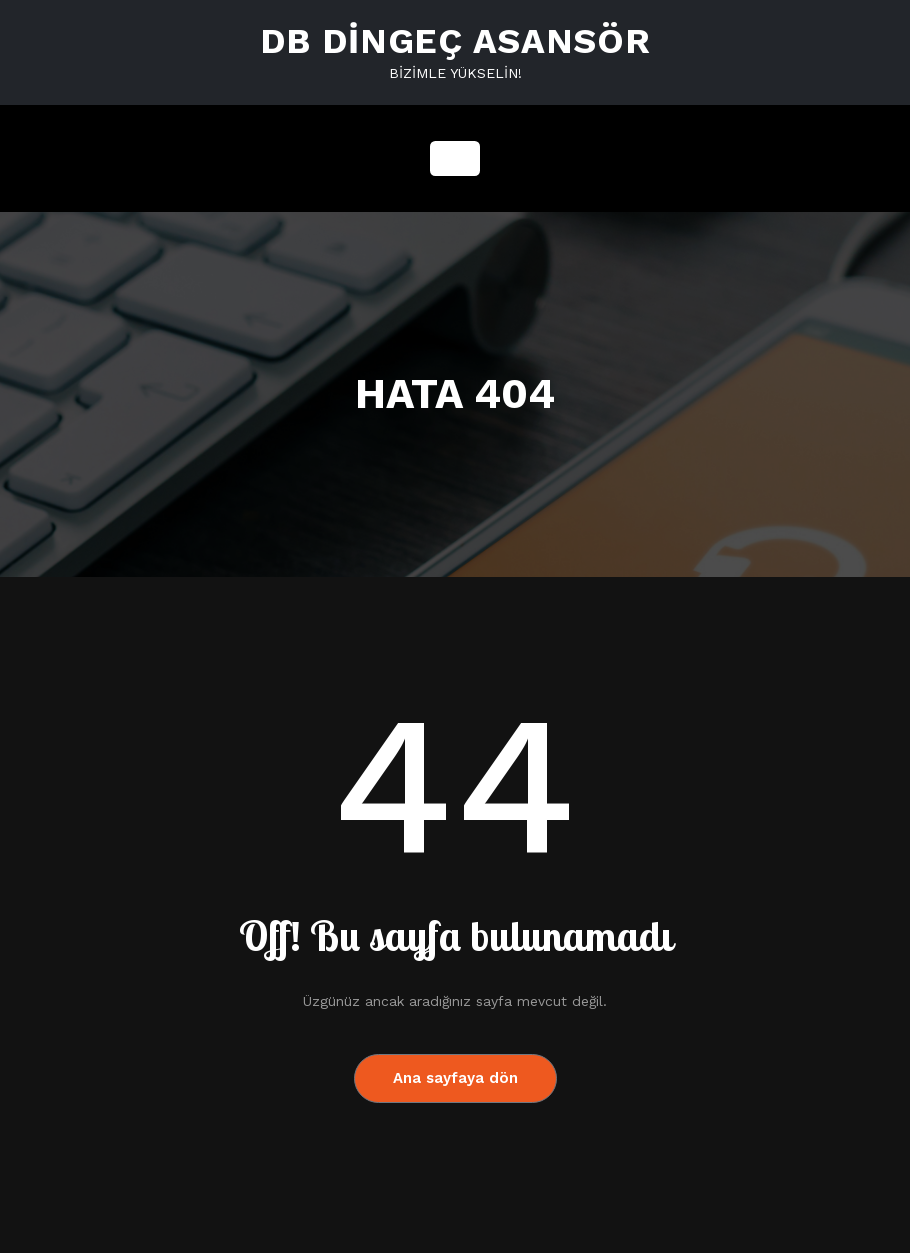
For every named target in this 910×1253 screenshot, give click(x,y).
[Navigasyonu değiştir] (454, 158)
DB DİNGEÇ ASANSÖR (455, 41)
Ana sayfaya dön (455, 1078)
